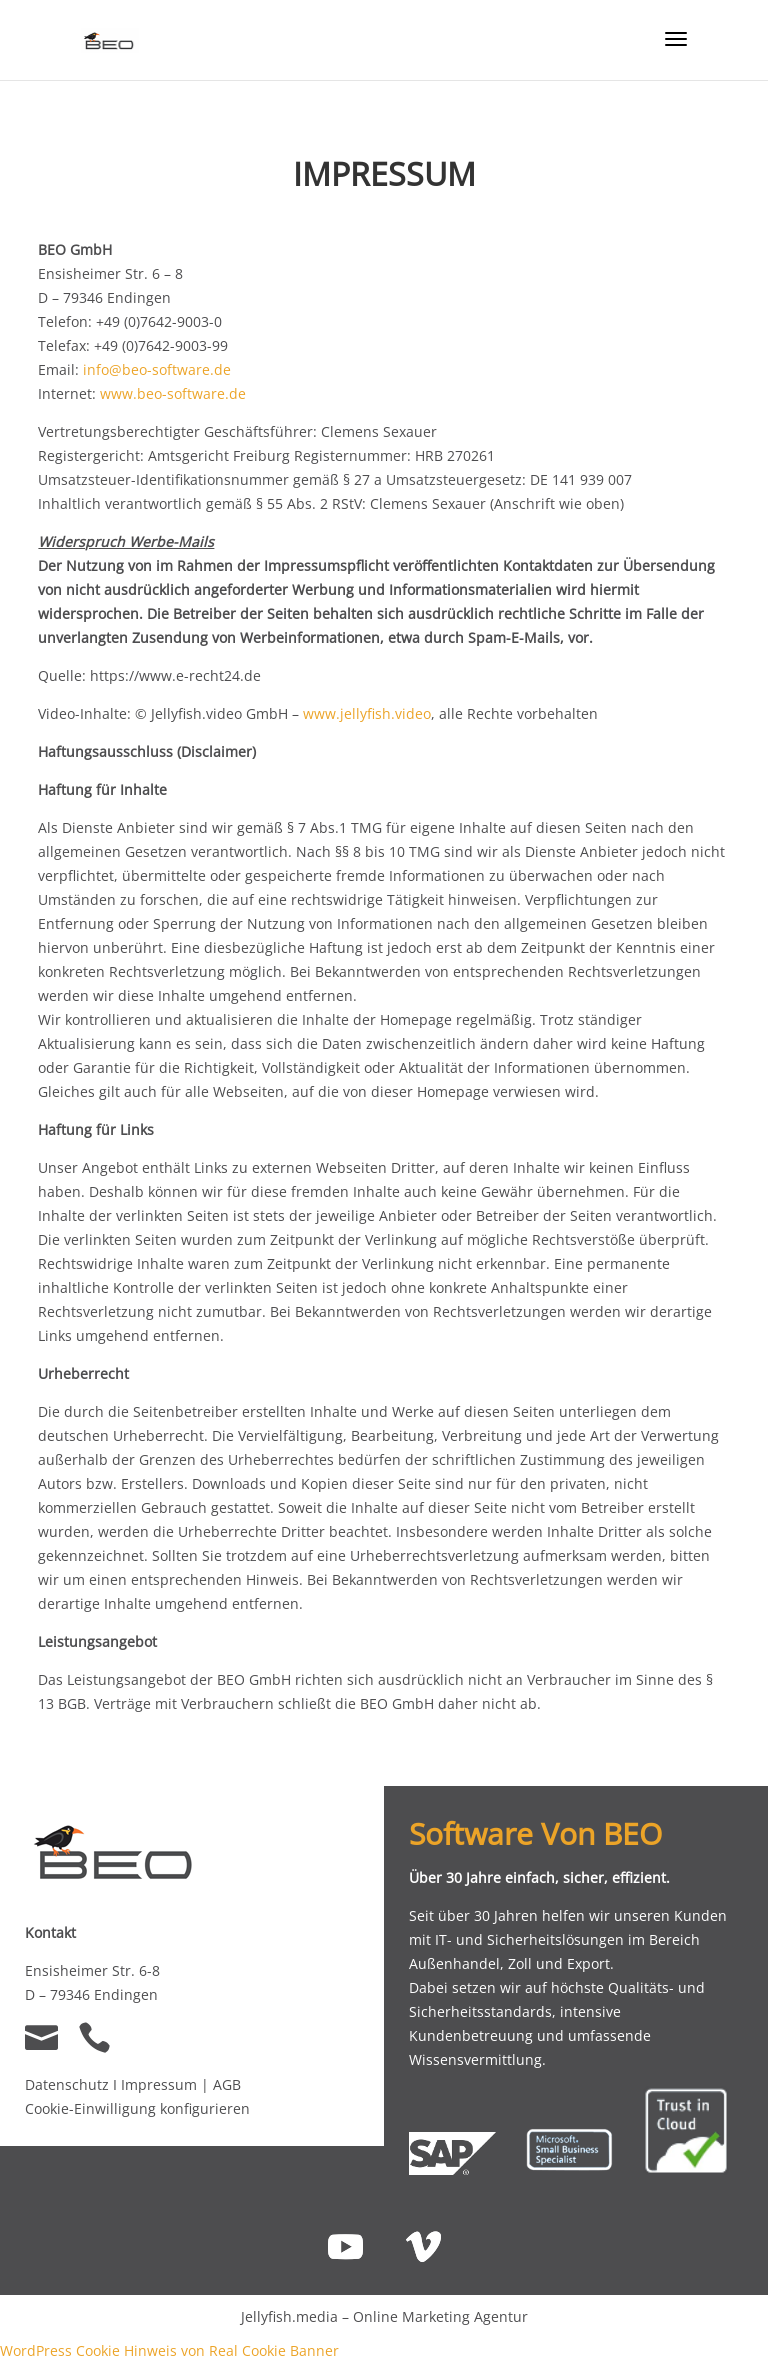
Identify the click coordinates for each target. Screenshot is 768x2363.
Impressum (161, 2084)
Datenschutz (67, 2084)
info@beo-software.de (157, 369)
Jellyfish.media (289, 2316)
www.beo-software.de (173, 393)
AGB (227, 2084)
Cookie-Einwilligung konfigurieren (137, 2108)
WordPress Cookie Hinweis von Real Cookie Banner (169, 2350)
